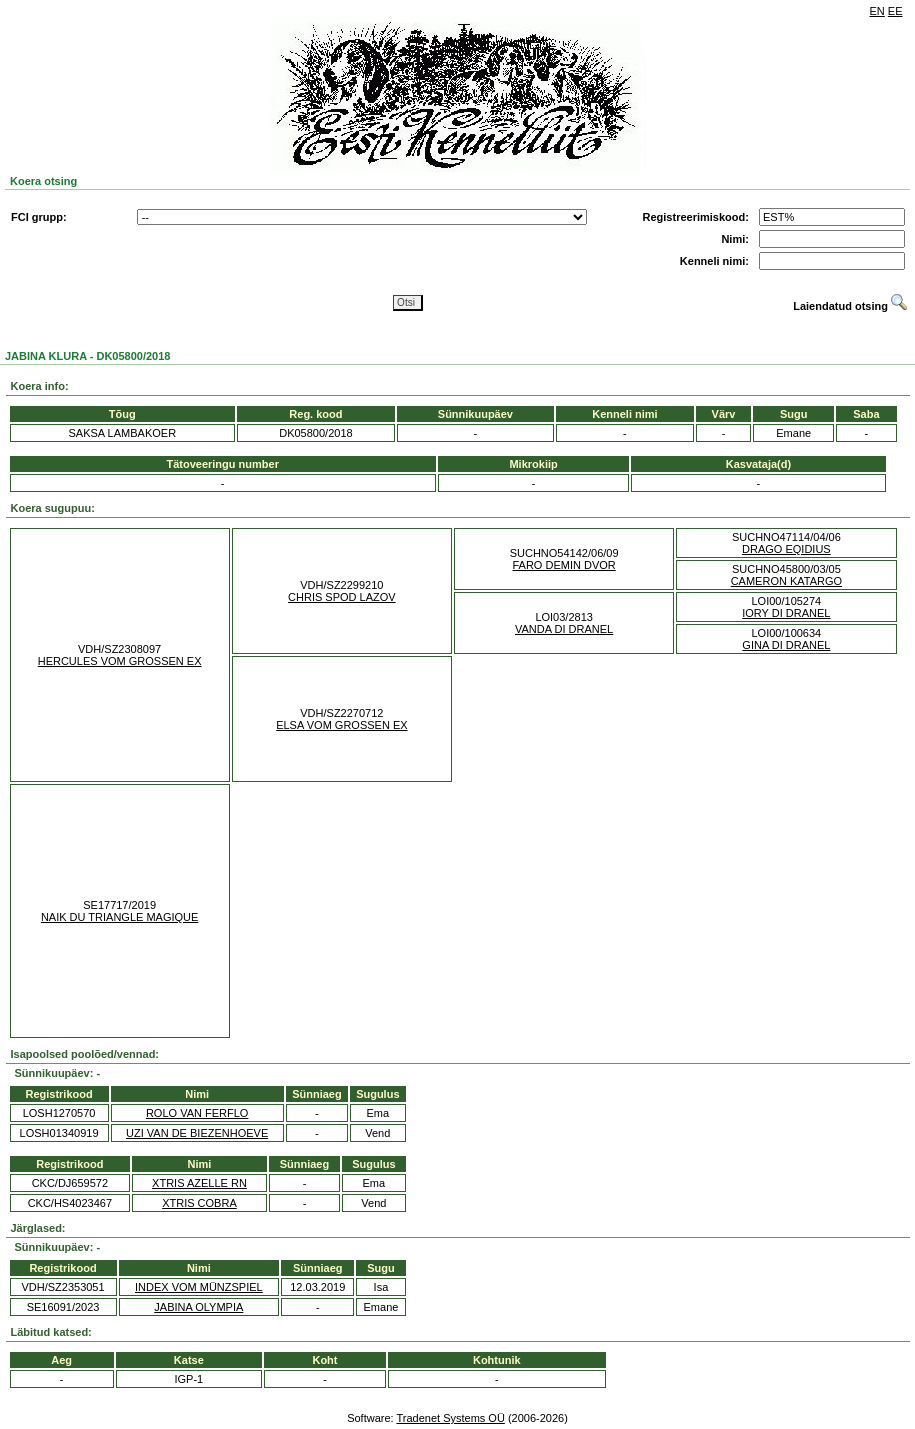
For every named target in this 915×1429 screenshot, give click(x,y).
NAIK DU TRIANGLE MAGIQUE (120, 917)
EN (877, 11)
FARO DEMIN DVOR (563, 565)
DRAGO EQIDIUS (786, 549)
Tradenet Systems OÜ (450, 1418)
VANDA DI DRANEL (564, 629)
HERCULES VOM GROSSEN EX (120, 661)
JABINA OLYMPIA (198, 1307)
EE (895, 11)
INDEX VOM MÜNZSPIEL (199, 1287)
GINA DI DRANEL (786, 645)
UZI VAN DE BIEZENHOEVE (197, 1133)
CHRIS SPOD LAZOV (342, 597)
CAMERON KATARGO (786, 581)
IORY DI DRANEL (786, 613)
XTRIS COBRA (199, 1203)
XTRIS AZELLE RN (199, 1183)
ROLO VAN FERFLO (197, 1113)
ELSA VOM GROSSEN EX (341, 725)
